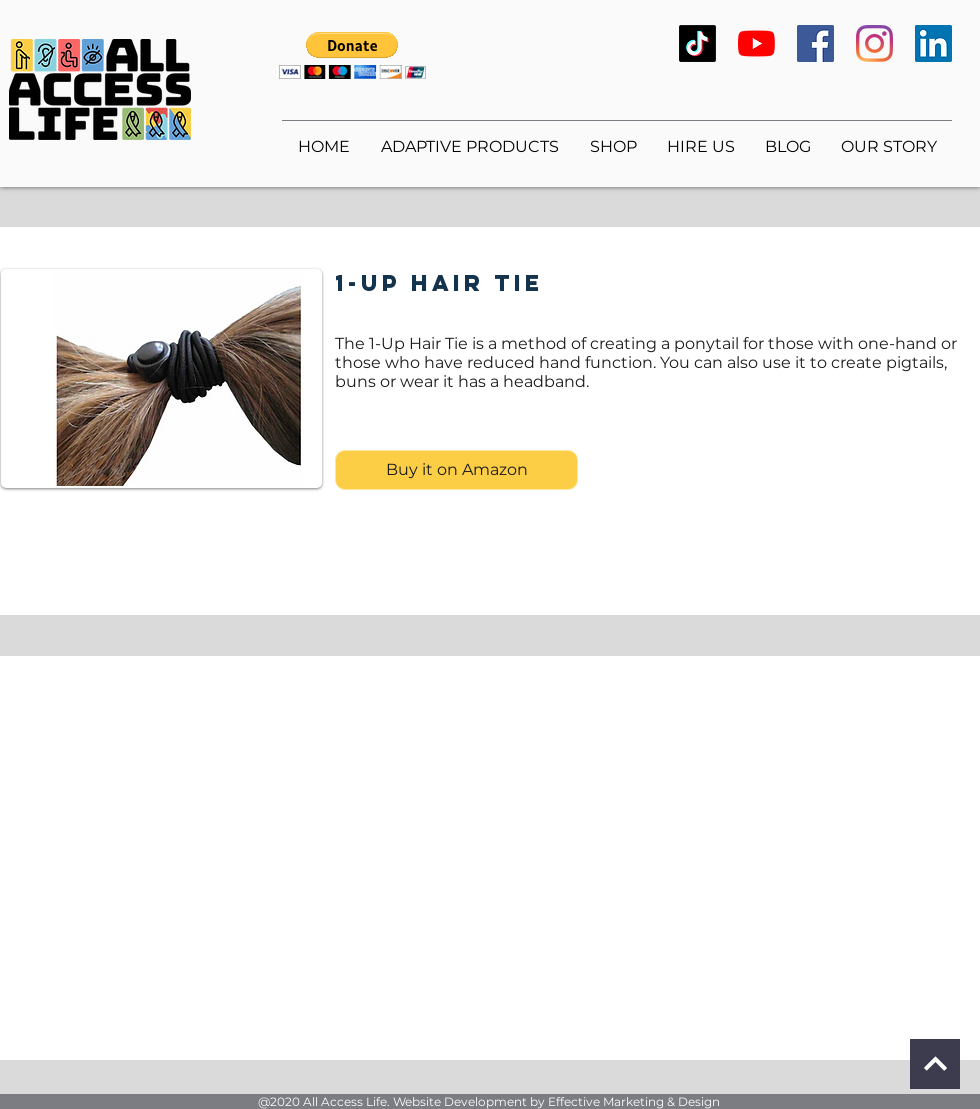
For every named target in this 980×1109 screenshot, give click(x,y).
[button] (352, 55)
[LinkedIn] (933, 43)
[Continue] (935, 1064)
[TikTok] (697, 43)
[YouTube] (756, 43)
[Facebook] (815, 43)
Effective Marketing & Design (634, 1101)
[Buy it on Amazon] (456, 470)
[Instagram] (874, 43)
